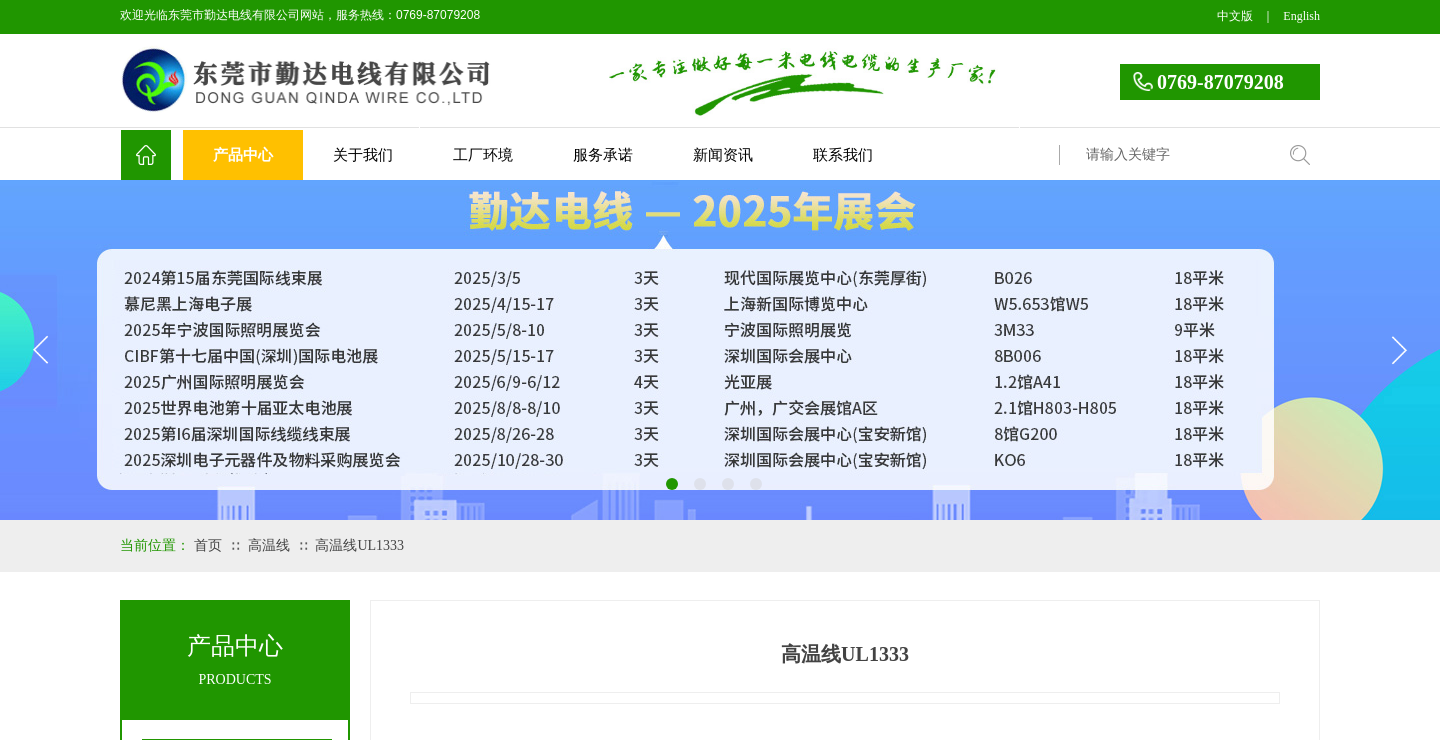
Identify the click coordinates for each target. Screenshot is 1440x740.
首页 (208, 545)
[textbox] (1175, 155)
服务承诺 (603, 155)
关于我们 (363, 155)
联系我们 (843, 155)
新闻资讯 (723, 155)
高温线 (269, 545)
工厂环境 (483, 155)
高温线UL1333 (359, 545)
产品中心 (243, 155)
